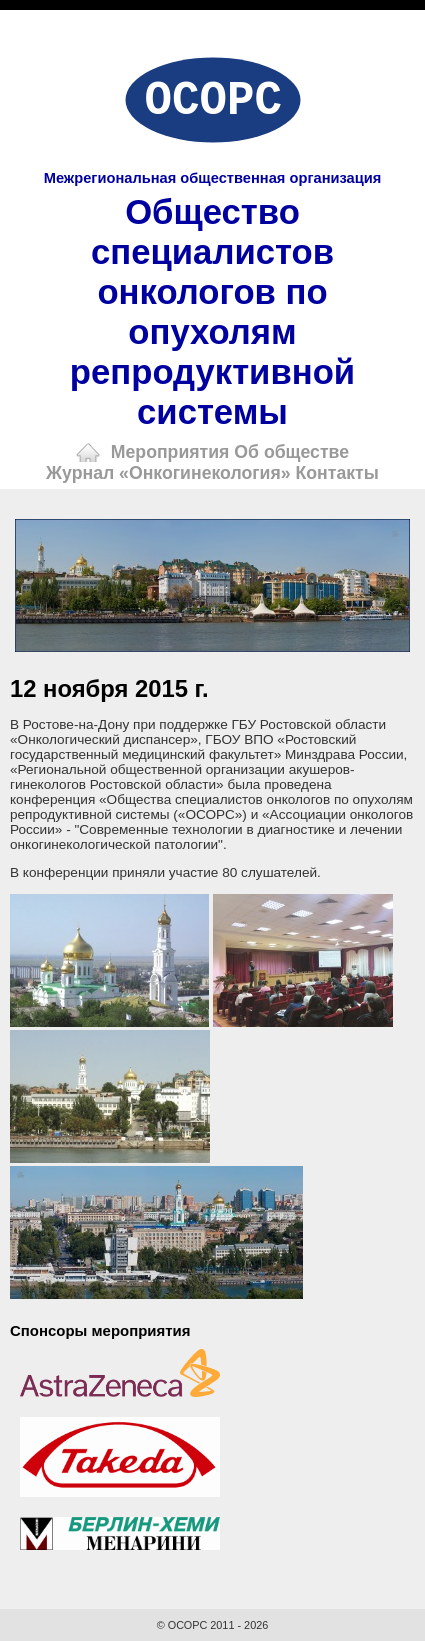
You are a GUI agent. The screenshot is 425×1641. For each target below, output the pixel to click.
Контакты (337, 473)
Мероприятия (170, 452)
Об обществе (291, 452)
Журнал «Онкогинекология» (168, 473)
